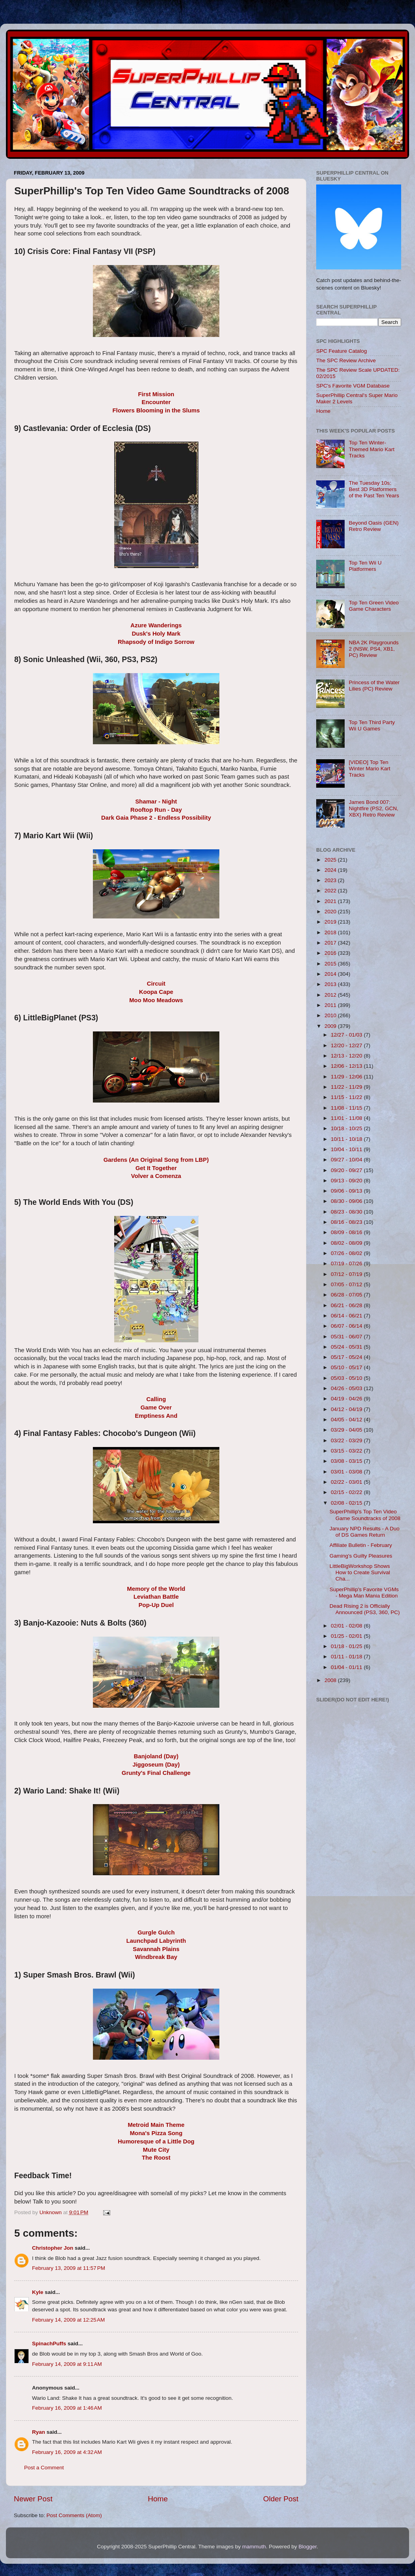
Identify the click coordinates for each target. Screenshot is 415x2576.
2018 (331, 932)
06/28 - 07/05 (347, 1295)
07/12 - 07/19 (347, 1274)
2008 (331, 1680)
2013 (331, 984)
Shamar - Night (156, 801)
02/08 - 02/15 (347, 1503)
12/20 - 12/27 (347, 1045)
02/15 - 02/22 (347, 1492)
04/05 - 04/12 (347, 1420)
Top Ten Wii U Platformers (365, 566)
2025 (331, 860)
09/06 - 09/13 (347, 1191)
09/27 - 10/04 (347, 1160)
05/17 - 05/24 (347, 1357)
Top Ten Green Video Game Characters (373, 606)
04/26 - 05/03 (347, 1388)
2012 (331, 995)
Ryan (38, 2432)
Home (158, 2499)
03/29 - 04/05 (347, 1430)
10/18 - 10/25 (347, 1128)
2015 (331, 964)
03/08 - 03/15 (347, 1461)
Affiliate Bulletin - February (361, 1545)
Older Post (280, 2499)
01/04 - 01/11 (347, 1667)
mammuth (254, 2547)
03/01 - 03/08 (347, 1472)
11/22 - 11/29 (347, 1087)
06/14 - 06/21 (347, 1316)
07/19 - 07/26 (347, 1263)
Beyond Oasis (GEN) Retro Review (373, 526)
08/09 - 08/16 (347, 1232)
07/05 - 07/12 (347, 1284)
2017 (331, 943)
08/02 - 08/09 (347, 1243)
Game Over (156, 1407)
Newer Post (33, 2499)
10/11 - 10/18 (347, 1139)
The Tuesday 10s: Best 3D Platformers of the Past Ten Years (374, 489)
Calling (156, 1399)
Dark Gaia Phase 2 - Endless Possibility (156, 818)
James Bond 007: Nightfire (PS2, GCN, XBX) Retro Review (373, 808)
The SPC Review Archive (346, 360)
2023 (331, 880)
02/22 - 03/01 (347, 1482)
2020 (331, 911)
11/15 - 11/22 (347, 1097)
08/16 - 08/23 (347, 1222)
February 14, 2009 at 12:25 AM (68, 2320)
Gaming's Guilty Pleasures (361, 1556)
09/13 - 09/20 (347, 1181)
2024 (331, 870)
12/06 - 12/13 (347, 1066)
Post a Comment (44, 2468)
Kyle (37, 2292)
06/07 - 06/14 (347, 1326)
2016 (331, 953)
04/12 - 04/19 (347, 1409)
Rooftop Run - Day (156, 810)
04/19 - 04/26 (347, 1399)
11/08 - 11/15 (347, 1108)
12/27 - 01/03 (347, 1035)
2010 (331, 1015)
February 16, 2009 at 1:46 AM (67, 2408)
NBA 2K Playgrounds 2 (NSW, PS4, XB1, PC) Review (373, 649)
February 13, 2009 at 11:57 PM (68, 2268)
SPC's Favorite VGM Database (353, 386)
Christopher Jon (52, 2248)
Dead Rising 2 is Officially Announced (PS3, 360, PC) (365, 1609)
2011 (331, 1005)
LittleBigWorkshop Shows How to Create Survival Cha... (360, 1572)
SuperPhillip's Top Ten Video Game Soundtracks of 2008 (365, 1515)
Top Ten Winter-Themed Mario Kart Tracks (371, 449)
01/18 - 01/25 (347, 1646)
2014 (331, 974)
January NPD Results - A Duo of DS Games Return (365, 1532)
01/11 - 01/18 (347, 1657)
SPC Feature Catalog (341, 351)
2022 (331, 891)
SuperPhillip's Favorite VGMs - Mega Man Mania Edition (364, 1592)
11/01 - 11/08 (347, 1118)
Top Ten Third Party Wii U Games (372, 725)
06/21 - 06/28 (347, 1305)
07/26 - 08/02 (347, 1253)
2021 (331, 901)
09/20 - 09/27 (347, 1170)
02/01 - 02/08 (347, 1626)
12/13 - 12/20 (347, 1056)
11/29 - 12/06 (347, 1077)
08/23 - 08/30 (347, 1212)
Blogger (307, 2547)
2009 (331, 1026)
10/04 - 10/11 (347, 1149)
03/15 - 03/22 (347, 1451)
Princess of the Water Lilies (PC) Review (374, 685)
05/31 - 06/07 (347, 1337)
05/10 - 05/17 (347, 1367)
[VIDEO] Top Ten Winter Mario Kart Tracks (369, 768)
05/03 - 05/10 (347, 1378)
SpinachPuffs (49, 2343)
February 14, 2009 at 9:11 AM (67, 2364)
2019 (331, 922)
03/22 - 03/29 (347, 1440)
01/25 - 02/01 (347, 1636)
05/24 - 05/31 (347, 1347)
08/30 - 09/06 (347, 1201)
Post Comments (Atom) (74, 2515)
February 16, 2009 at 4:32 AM (67, 2452)
